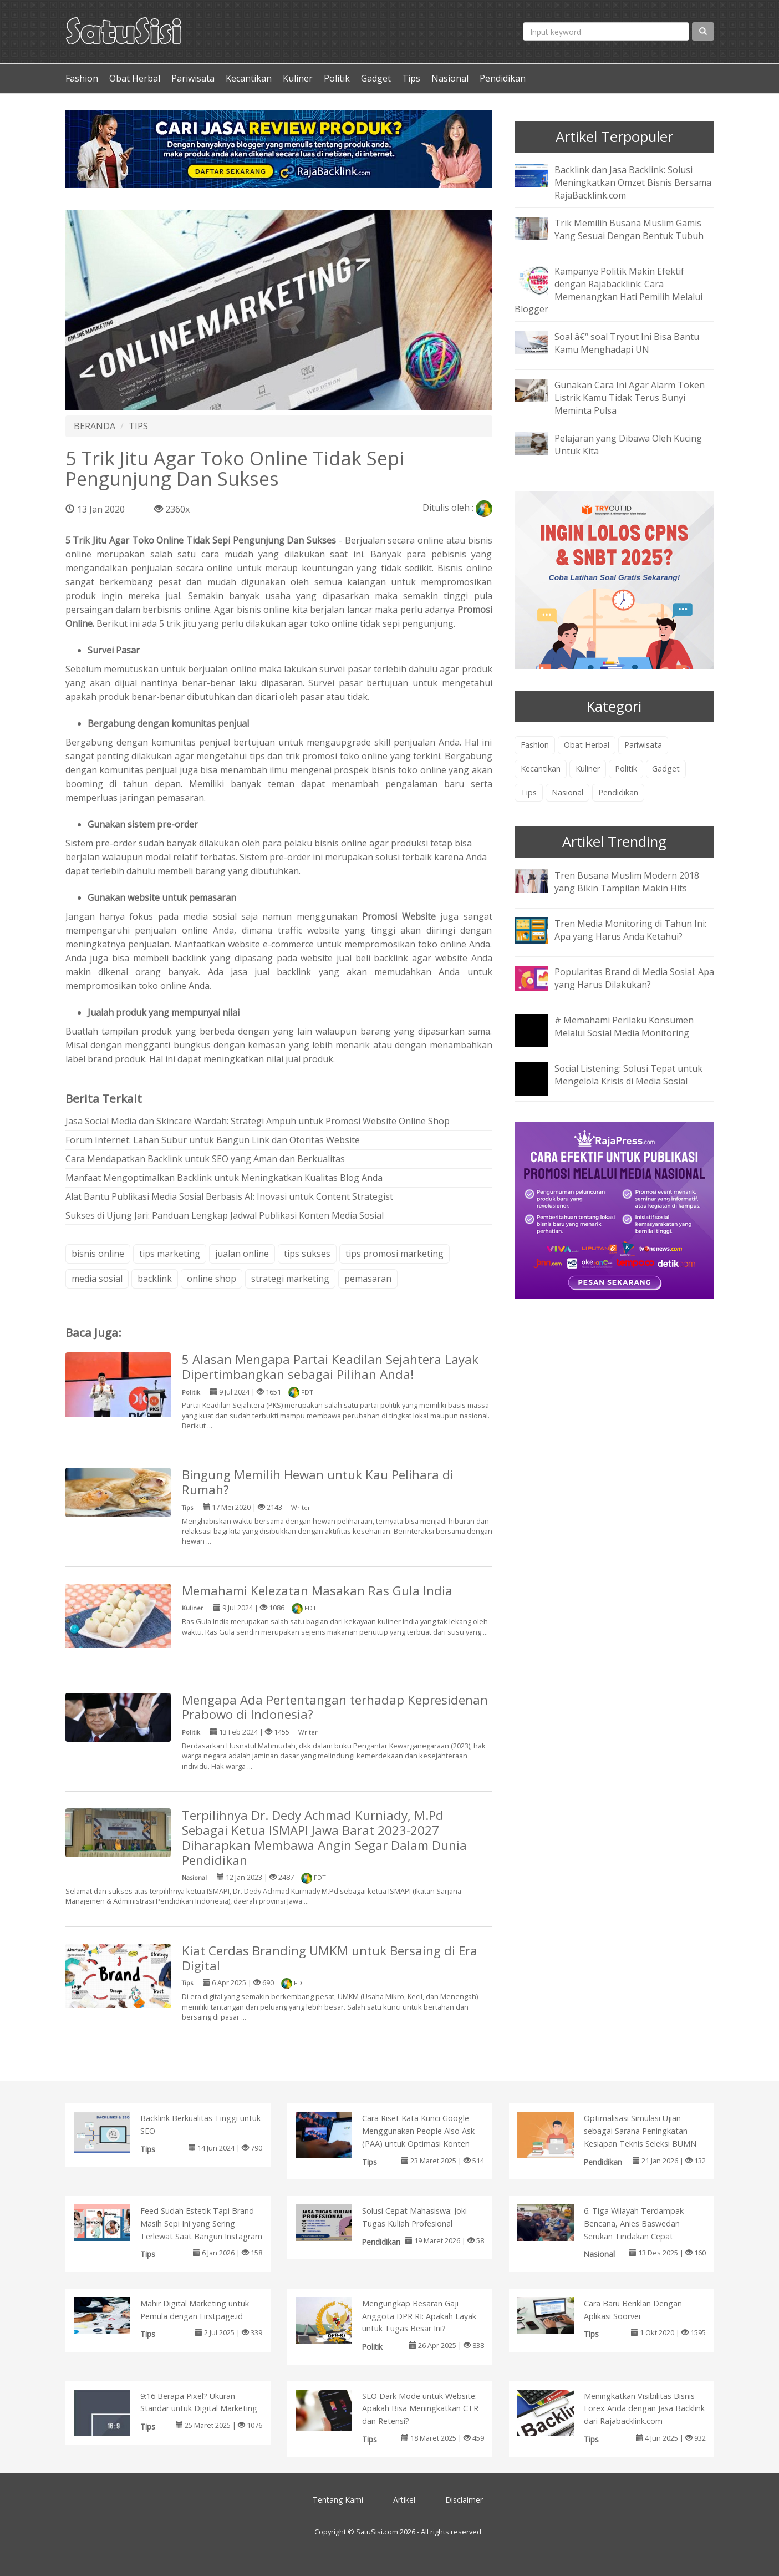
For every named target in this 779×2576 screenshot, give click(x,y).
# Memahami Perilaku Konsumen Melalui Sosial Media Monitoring (624, 1026)
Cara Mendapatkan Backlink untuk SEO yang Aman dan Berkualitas (205, 1159)
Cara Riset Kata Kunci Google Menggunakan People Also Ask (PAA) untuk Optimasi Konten (418, 2131)
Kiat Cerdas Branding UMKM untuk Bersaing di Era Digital (329, 1958)
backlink (155, 1278)
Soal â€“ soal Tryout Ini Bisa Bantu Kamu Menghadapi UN (626, 343)
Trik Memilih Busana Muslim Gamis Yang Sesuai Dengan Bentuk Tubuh (629, 229)
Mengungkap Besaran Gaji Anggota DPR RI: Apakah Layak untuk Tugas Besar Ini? (419, 2316)
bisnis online (98, 1254)
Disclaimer (464, 2499)
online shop (211, 1278)
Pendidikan (503, 78)
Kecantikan (249, 78)
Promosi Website (398, 916)
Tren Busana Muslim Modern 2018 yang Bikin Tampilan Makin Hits (626, 881)
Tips (411, 78)
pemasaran (367, 1278)
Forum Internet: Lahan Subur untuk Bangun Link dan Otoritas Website (212, 1140)
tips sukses (307, 1254)
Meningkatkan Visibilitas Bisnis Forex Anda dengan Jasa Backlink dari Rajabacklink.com (644, 2409)
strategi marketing (290, 1278)
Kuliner (298, 78)
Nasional (450, 78)
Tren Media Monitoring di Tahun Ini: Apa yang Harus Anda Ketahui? (630, 929)
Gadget (376, 78)
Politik (337, 78)
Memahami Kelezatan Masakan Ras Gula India (317, 1590)
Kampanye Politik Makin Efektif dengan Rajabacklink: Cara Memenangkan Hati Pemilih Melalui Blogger (608, 290)
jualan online (242, 1254)
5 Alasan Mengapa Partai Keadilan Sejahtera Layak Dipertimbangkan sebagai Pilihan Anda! (330, 1367)
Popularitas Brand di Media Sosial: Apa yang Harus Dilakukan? (634, 978)
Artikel (404, 2499)
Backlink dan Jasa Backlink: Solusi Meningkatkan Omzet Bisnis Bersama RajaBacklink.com (632, 182)
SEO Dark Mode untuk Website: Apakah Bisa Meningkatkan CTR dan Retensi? (420, 2409)
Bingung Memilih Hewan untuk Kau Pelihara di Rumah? (318, 1482)
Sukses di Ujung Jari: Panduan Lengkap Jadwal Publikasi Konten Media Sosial (224, 1215)
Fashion (81, 78)
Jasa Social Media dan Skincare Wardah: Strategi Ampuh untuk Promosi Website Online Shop (257, 1121)
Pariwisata (193, 78)
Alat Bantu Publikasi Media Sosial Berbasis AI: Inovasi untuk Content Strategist (229, 1196)
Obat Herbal (134, 78)
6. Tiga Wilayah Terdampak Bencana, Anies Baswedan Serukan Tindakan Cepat (634, 2223)
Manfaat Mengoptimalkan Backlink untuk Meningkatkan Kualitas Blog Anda (224, 1178)
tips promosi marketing (394, 1254)
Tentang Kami (338, 2499)
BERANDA (94, 426)
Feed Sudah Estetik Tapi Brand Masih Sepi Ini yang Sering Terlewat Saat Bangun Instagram (201, 2223)
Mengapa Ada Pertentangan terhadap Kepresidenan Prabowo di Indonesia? (335, 1707)
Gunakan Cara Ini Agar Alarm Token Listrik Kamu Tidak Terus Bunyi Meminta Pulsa (629, 398)
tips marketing (169, 1254)
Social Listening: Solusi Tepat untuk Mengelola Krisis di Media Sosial (628, 1074)
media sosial (97, 1278)
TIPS (138, 426)
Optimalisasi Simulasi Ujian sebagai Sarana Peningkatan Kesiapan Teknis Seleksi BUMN (640, 2131)
